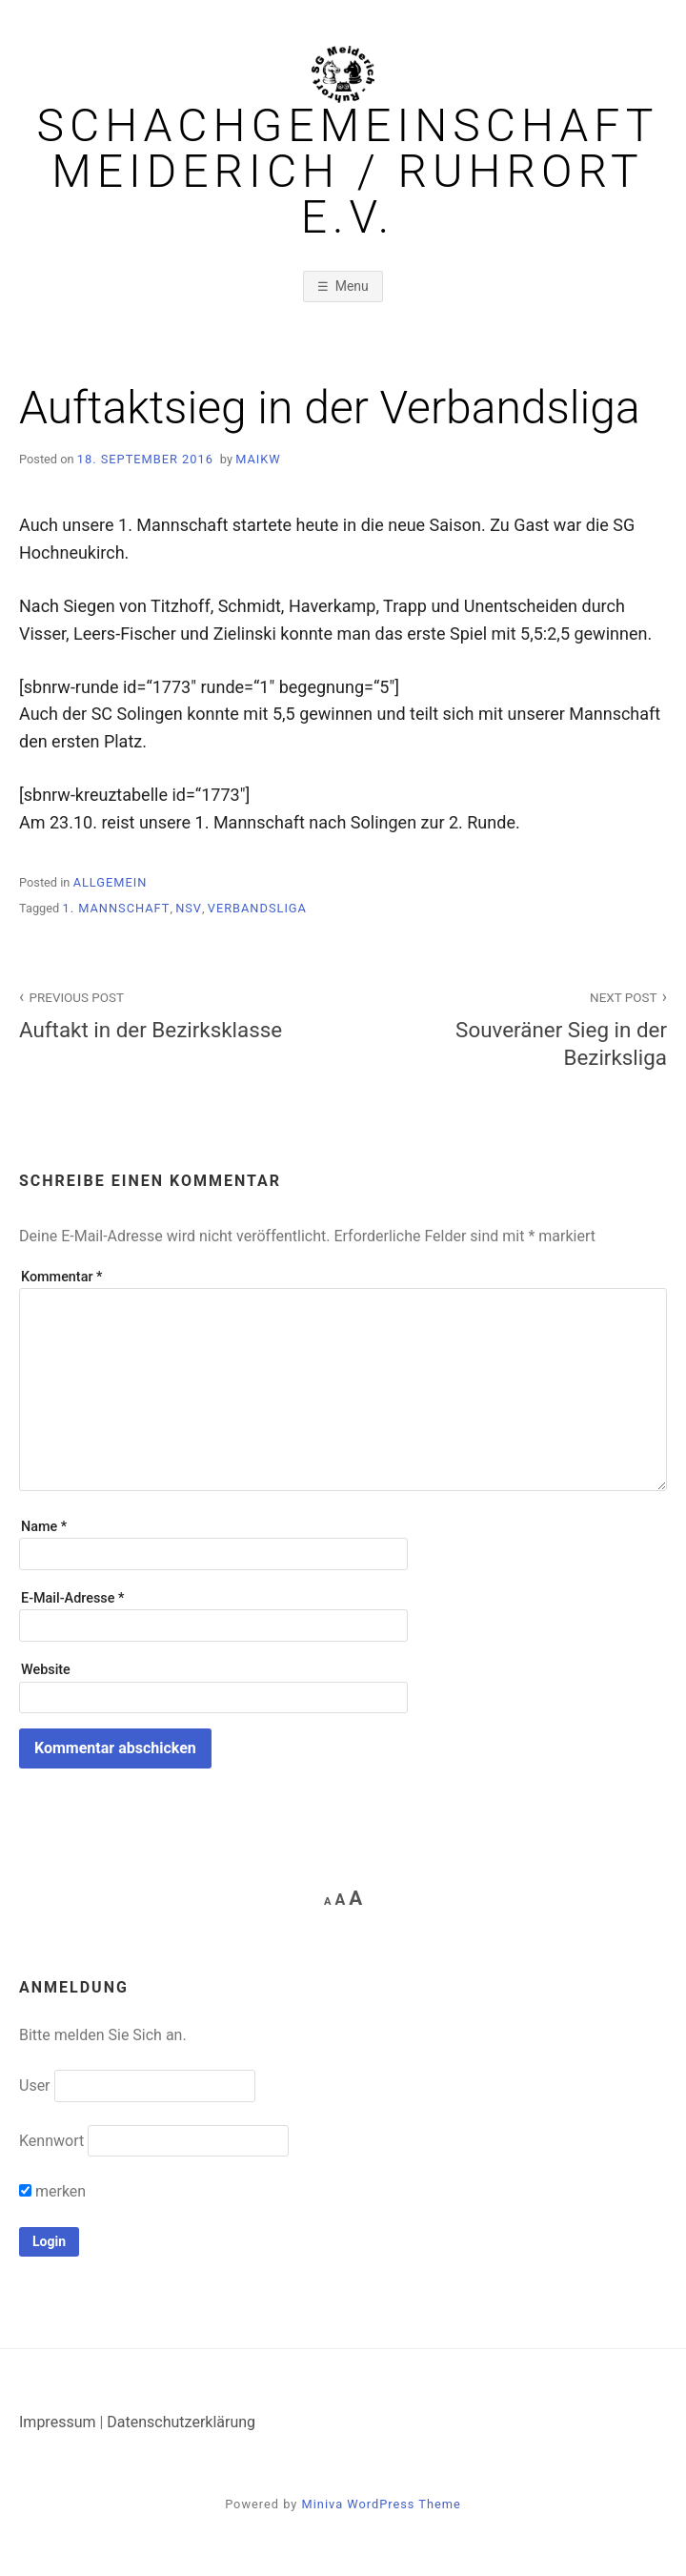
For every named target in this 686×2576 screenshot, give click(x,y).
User (34, 2085)
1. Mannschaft (116, 908)
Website (46, 1670)
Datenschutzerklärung (181, 2422)
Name (44, 1527)
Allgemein (110, 882)
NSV (188, 908)
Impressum (57, 2422)
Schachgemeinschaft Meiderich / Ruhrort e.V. (348, 171)
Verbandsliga (257, 908)
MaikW (258, 459)
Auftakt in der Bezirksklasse (170, 1014)
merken (52, 2191)
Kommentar (61, 1277)
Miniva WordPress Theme (381, 2504)
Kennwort (51, 2141)
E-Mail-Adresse (72, 1598)
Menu (352, 286)
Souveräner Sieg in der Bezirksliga (515, 1028)
